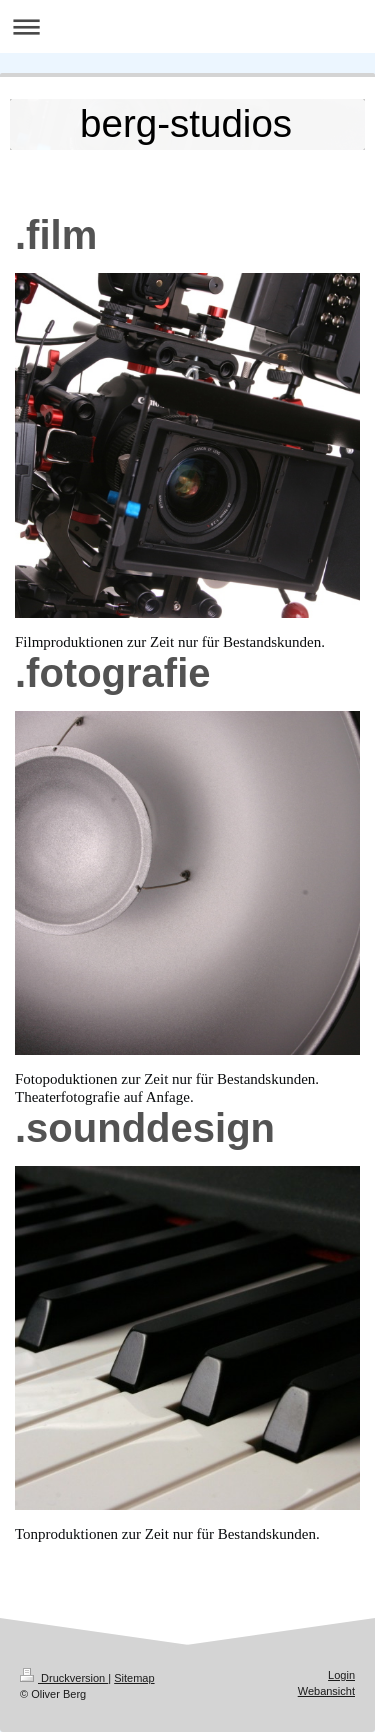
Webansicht (326, 1691)
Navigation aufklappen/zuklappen (187, 26)
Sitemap (134, 1678)
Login (341, 1675)
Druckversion (64, 1678)
